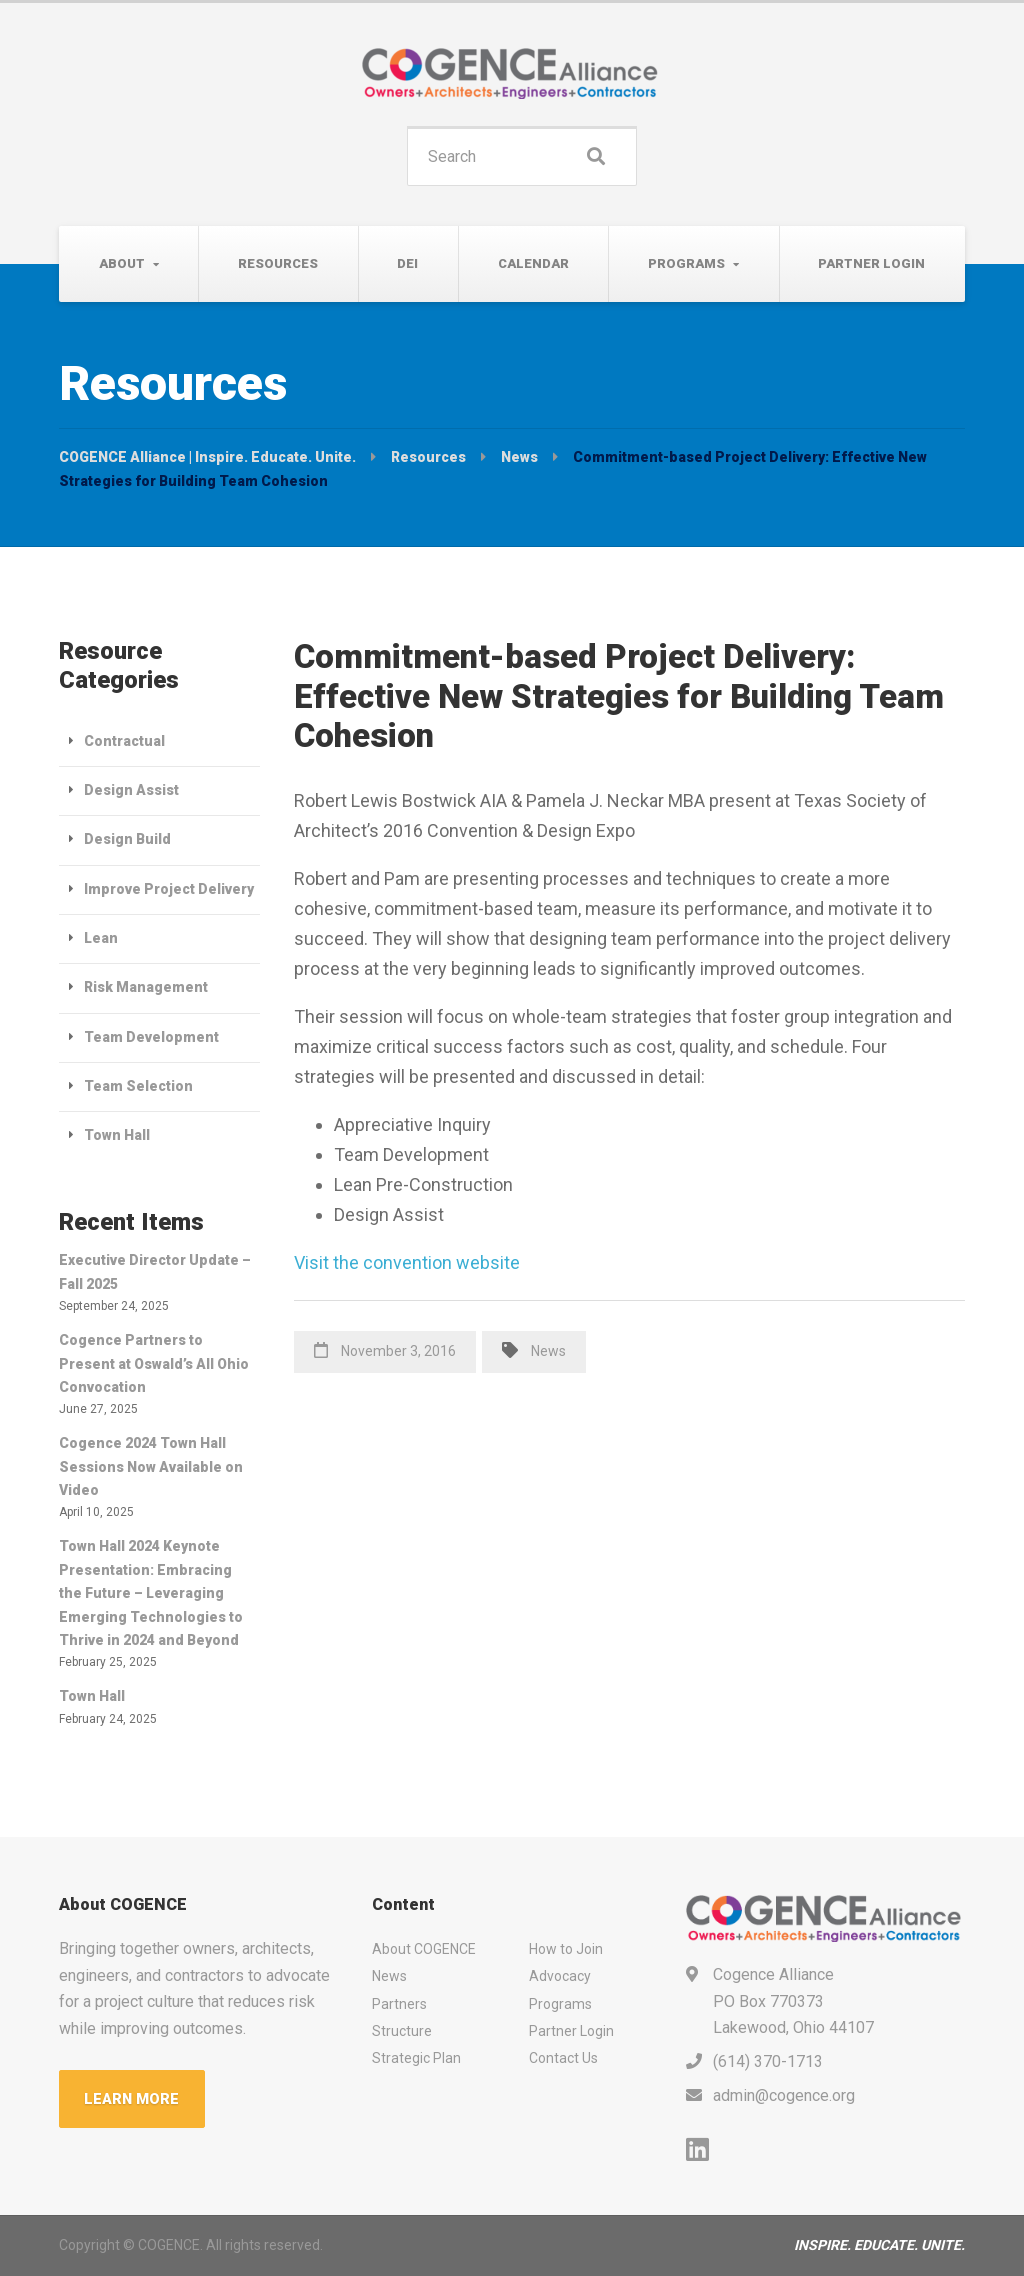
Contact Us (563, 2058)
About (122, 263)
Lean (101, 938)
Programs (686, 263)
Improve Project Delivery (169, 889)
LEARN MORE (133, 2099)
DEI (407, 263)
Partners (399, 2004)
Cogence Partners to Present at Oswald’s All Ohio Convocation (154, 1363)
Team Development (151, 1037)
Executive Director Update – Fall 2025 (155, 1271)
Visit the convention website (407, 1262)
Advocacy (560, 1976)
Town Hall (117, 1135)
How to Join (566, 1949)
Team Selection (138, 1086)
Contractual (124, 741)
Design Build (127, 839)
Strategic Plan (416, 2058)
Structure (402, 2031)
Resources (278, 263)
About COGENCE (424, 1949)
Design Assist (131, 790)
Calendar (533, 263)
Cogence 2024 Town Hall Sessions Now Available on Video (151, 1466)
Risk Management (146, 987)
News (548, 1351)
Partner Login (871, 263)
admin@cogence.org (784, 2095)
